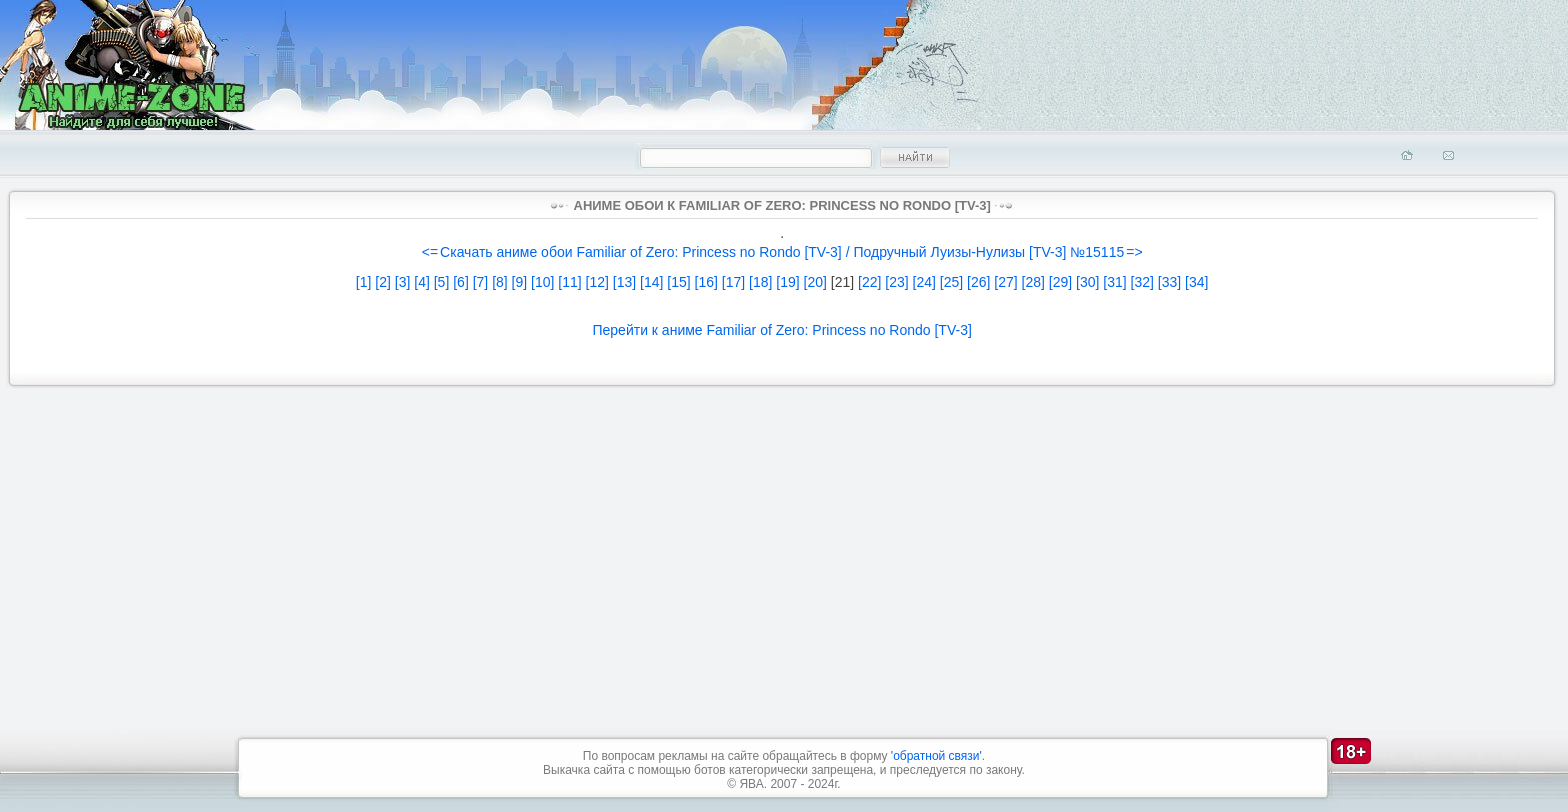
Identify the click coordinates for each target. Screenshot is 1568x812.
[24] (924, 282)
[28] (1033, 282)
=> (1134, 252)
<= (430, 252)
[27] (1005, 282)
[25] (951, 282)
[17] (733, 282)
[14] (651, 282)
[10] (542, 282)
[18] (760, 282)
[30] (1087, 282)
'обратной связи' (936, 756)
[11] (569, 282)
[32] (1142, 282)
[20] (815, 282)
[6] (461, 282)
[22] (869, 282)
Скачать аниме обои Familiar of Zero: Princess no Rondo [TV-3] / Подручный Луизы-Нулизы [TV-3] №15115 (782, 252)
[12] (597, 282)
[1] (364, 282)
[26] (978, 282)
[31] (1114, 282)
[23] (896, 282)
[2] (383, 282)
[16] (706, 282)
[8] (500, 282)
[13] (624, 282)
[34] (1196, 282)
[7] (481, 282)
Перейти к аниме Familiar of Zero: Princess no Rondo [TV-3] (781, 330)
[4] (422, 282)
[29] (1060, 282)
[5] (442, 282)
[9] (520, 282)
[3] (403, 282)
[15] (678, 282)
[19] (787, 282)
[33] (1169, 282)
